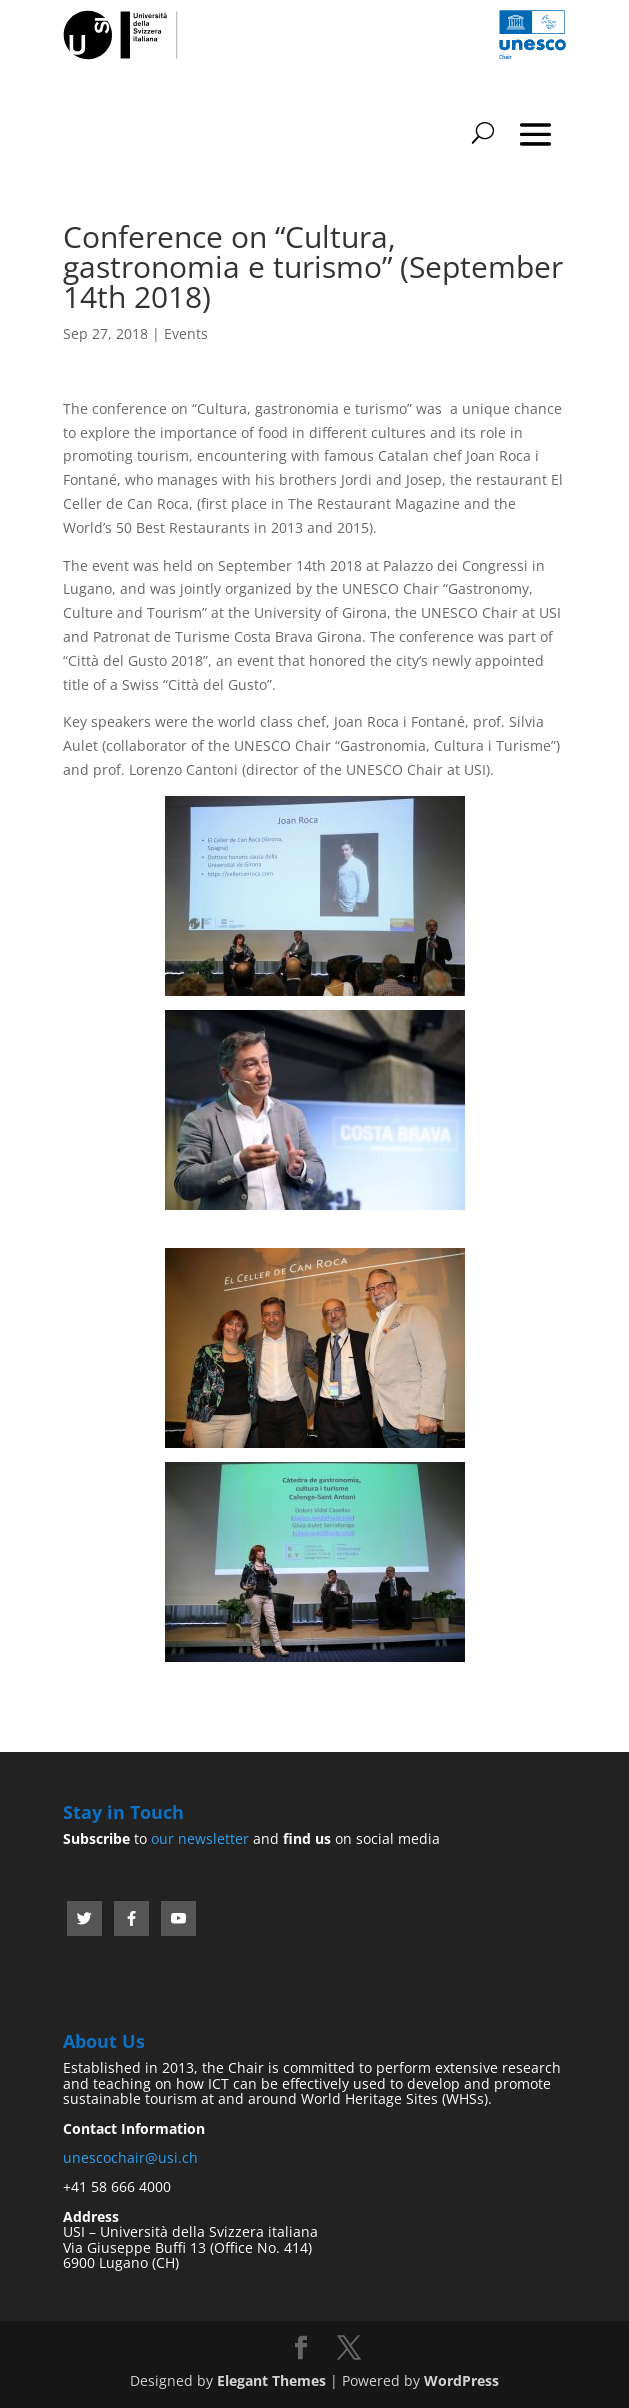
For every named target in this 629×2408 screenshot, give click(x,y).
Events (186, 333)
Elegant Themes (271, 2380)
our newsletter (200, 1838)
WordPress (461, 2380)
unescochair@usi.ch (130, 2157)
